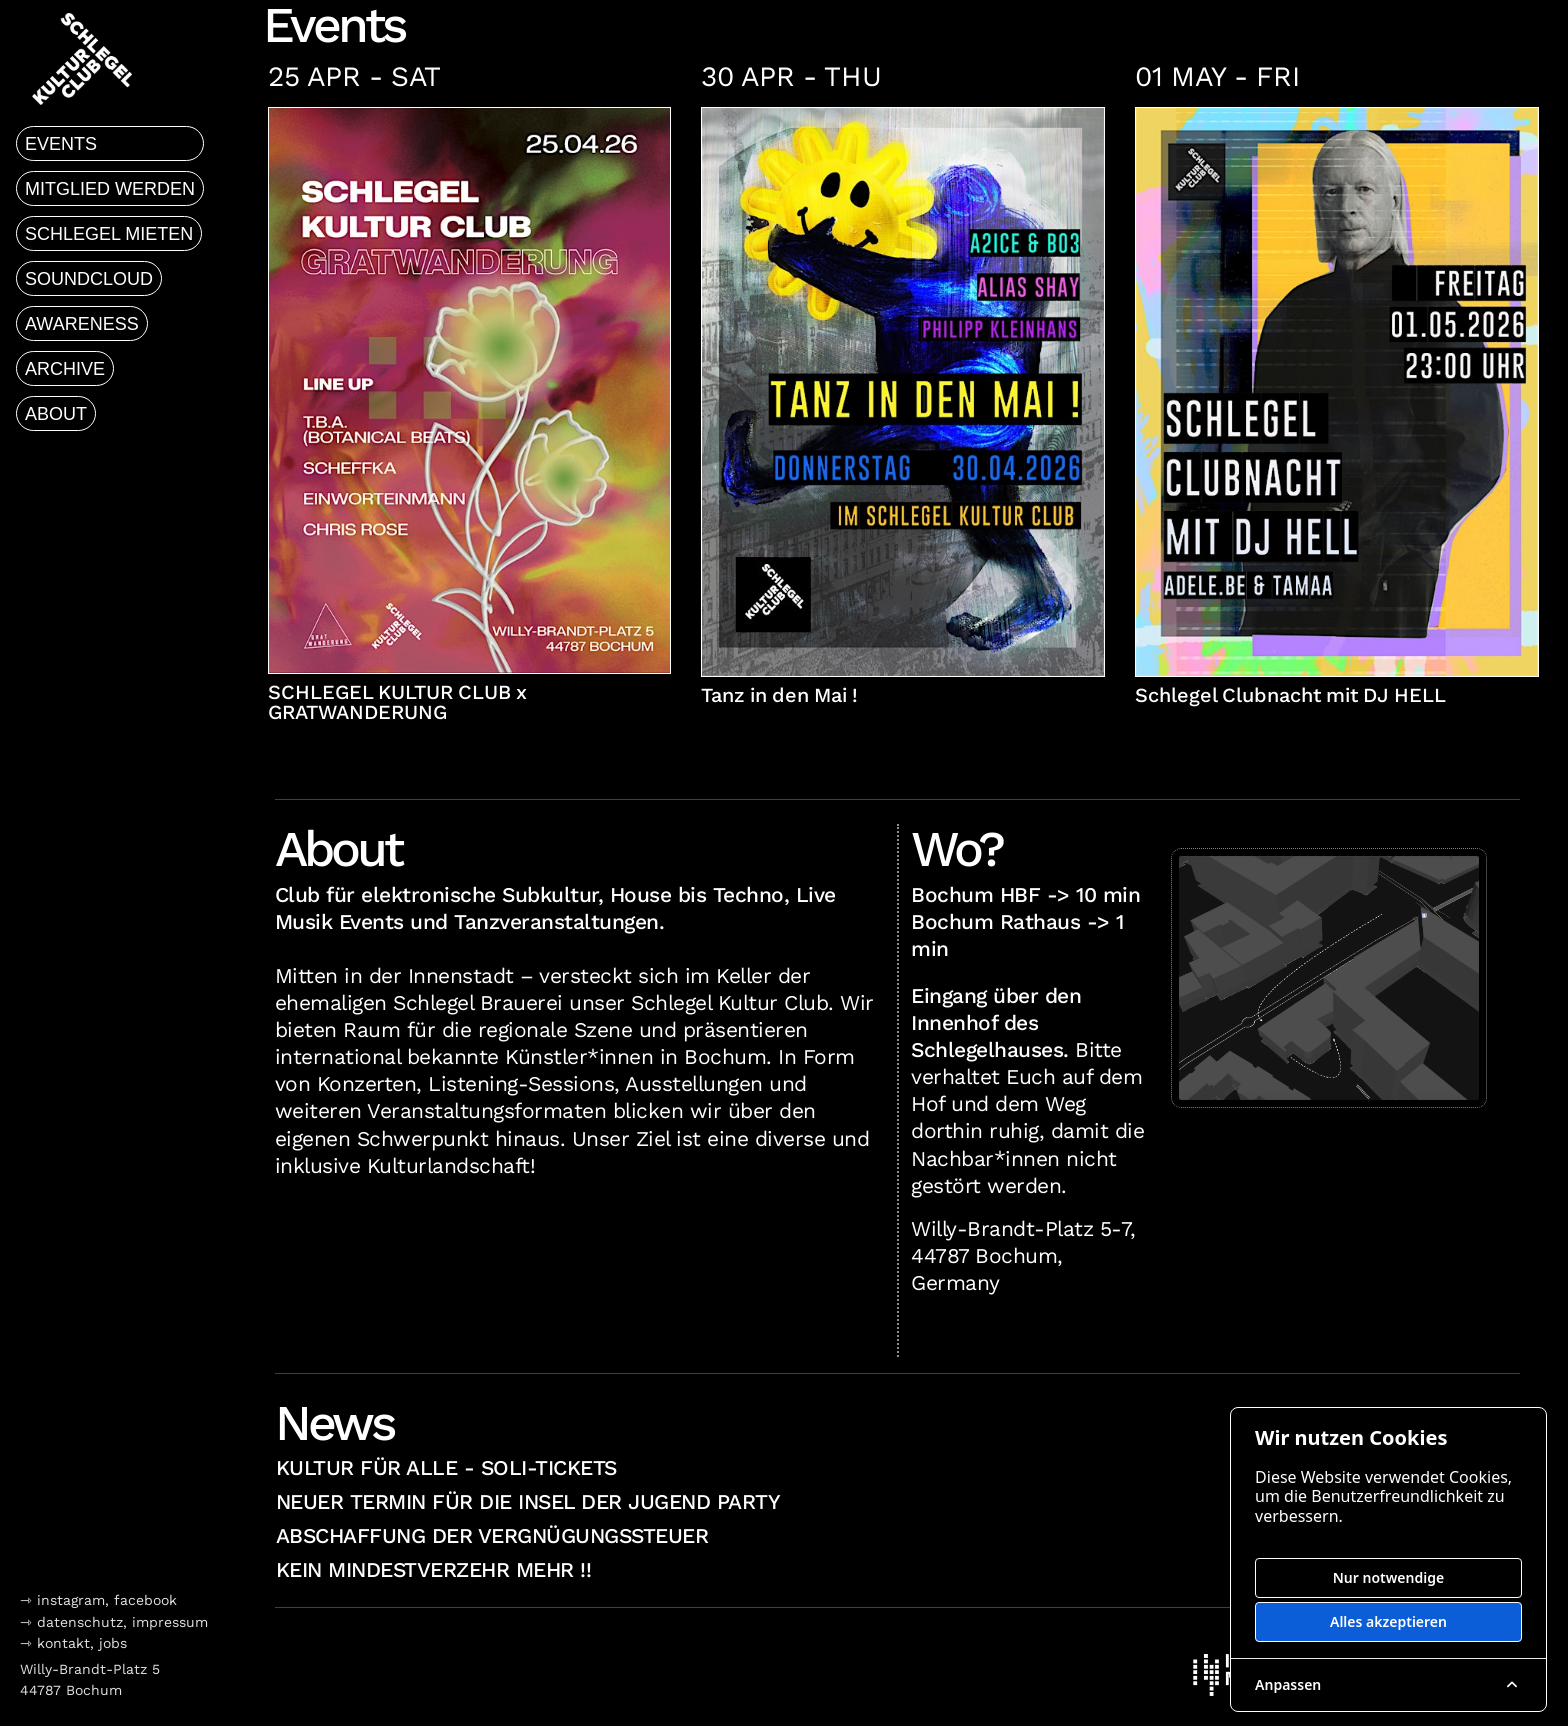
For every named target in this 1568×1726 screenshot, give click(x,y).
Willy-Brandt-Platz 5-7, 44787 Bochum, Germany (1023, 1256)
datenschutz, (82, 1622)
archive (65, 369)
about (56, 414)
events (61, 144)
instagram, (75, 1600)
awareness (82, 324)
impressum (170, 1622)
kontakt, (65, 1643)
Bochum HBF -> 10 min (1025, 895)
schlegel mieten (109, 234)
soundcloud (89, 279)
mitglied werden (110, 189)
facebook (145, 1600)
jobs (113, 1643)
